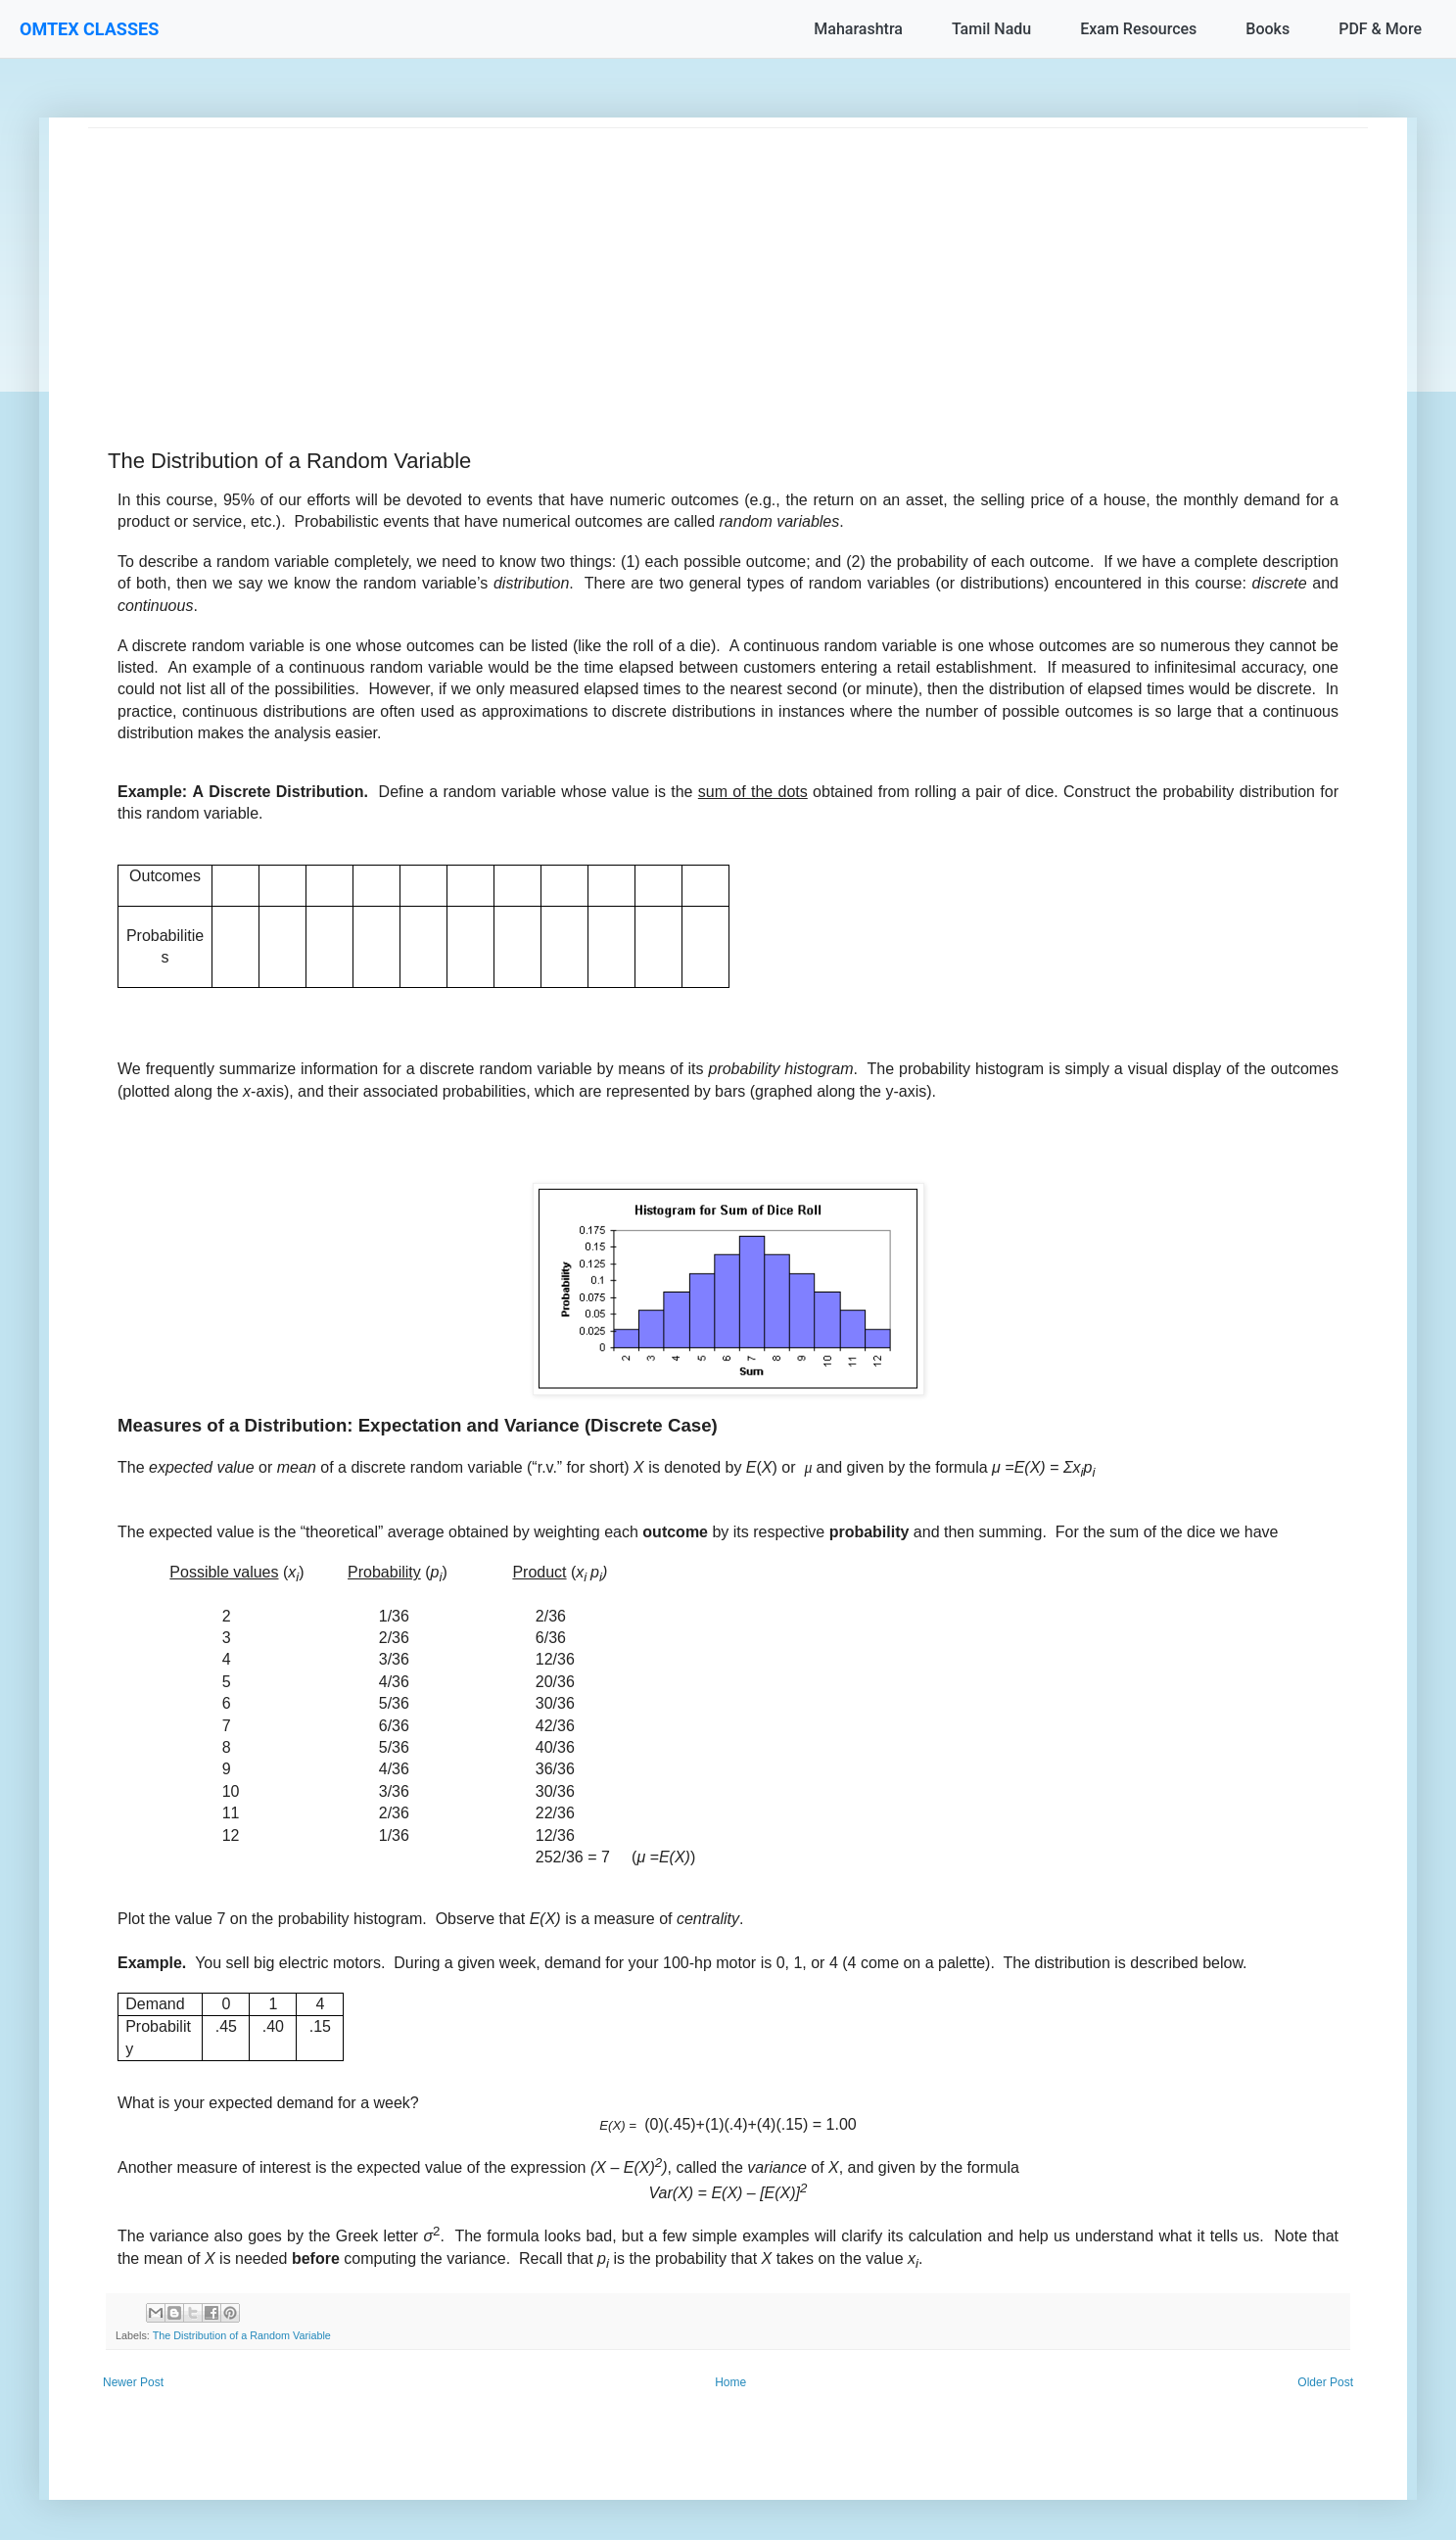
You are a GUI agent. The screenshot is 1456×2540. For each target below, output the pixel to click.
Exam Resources (1138, 29)
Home (730, 2382)
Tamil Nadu (991, 29)
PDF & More (1380, 29)
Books (1267, 29)
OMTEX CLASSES (89, 29)
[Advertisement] (675, 265)
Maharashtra (858, 29)
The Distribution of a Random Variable (242, 2335)
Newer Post (133, 2382)
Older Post (1325, 2382)
